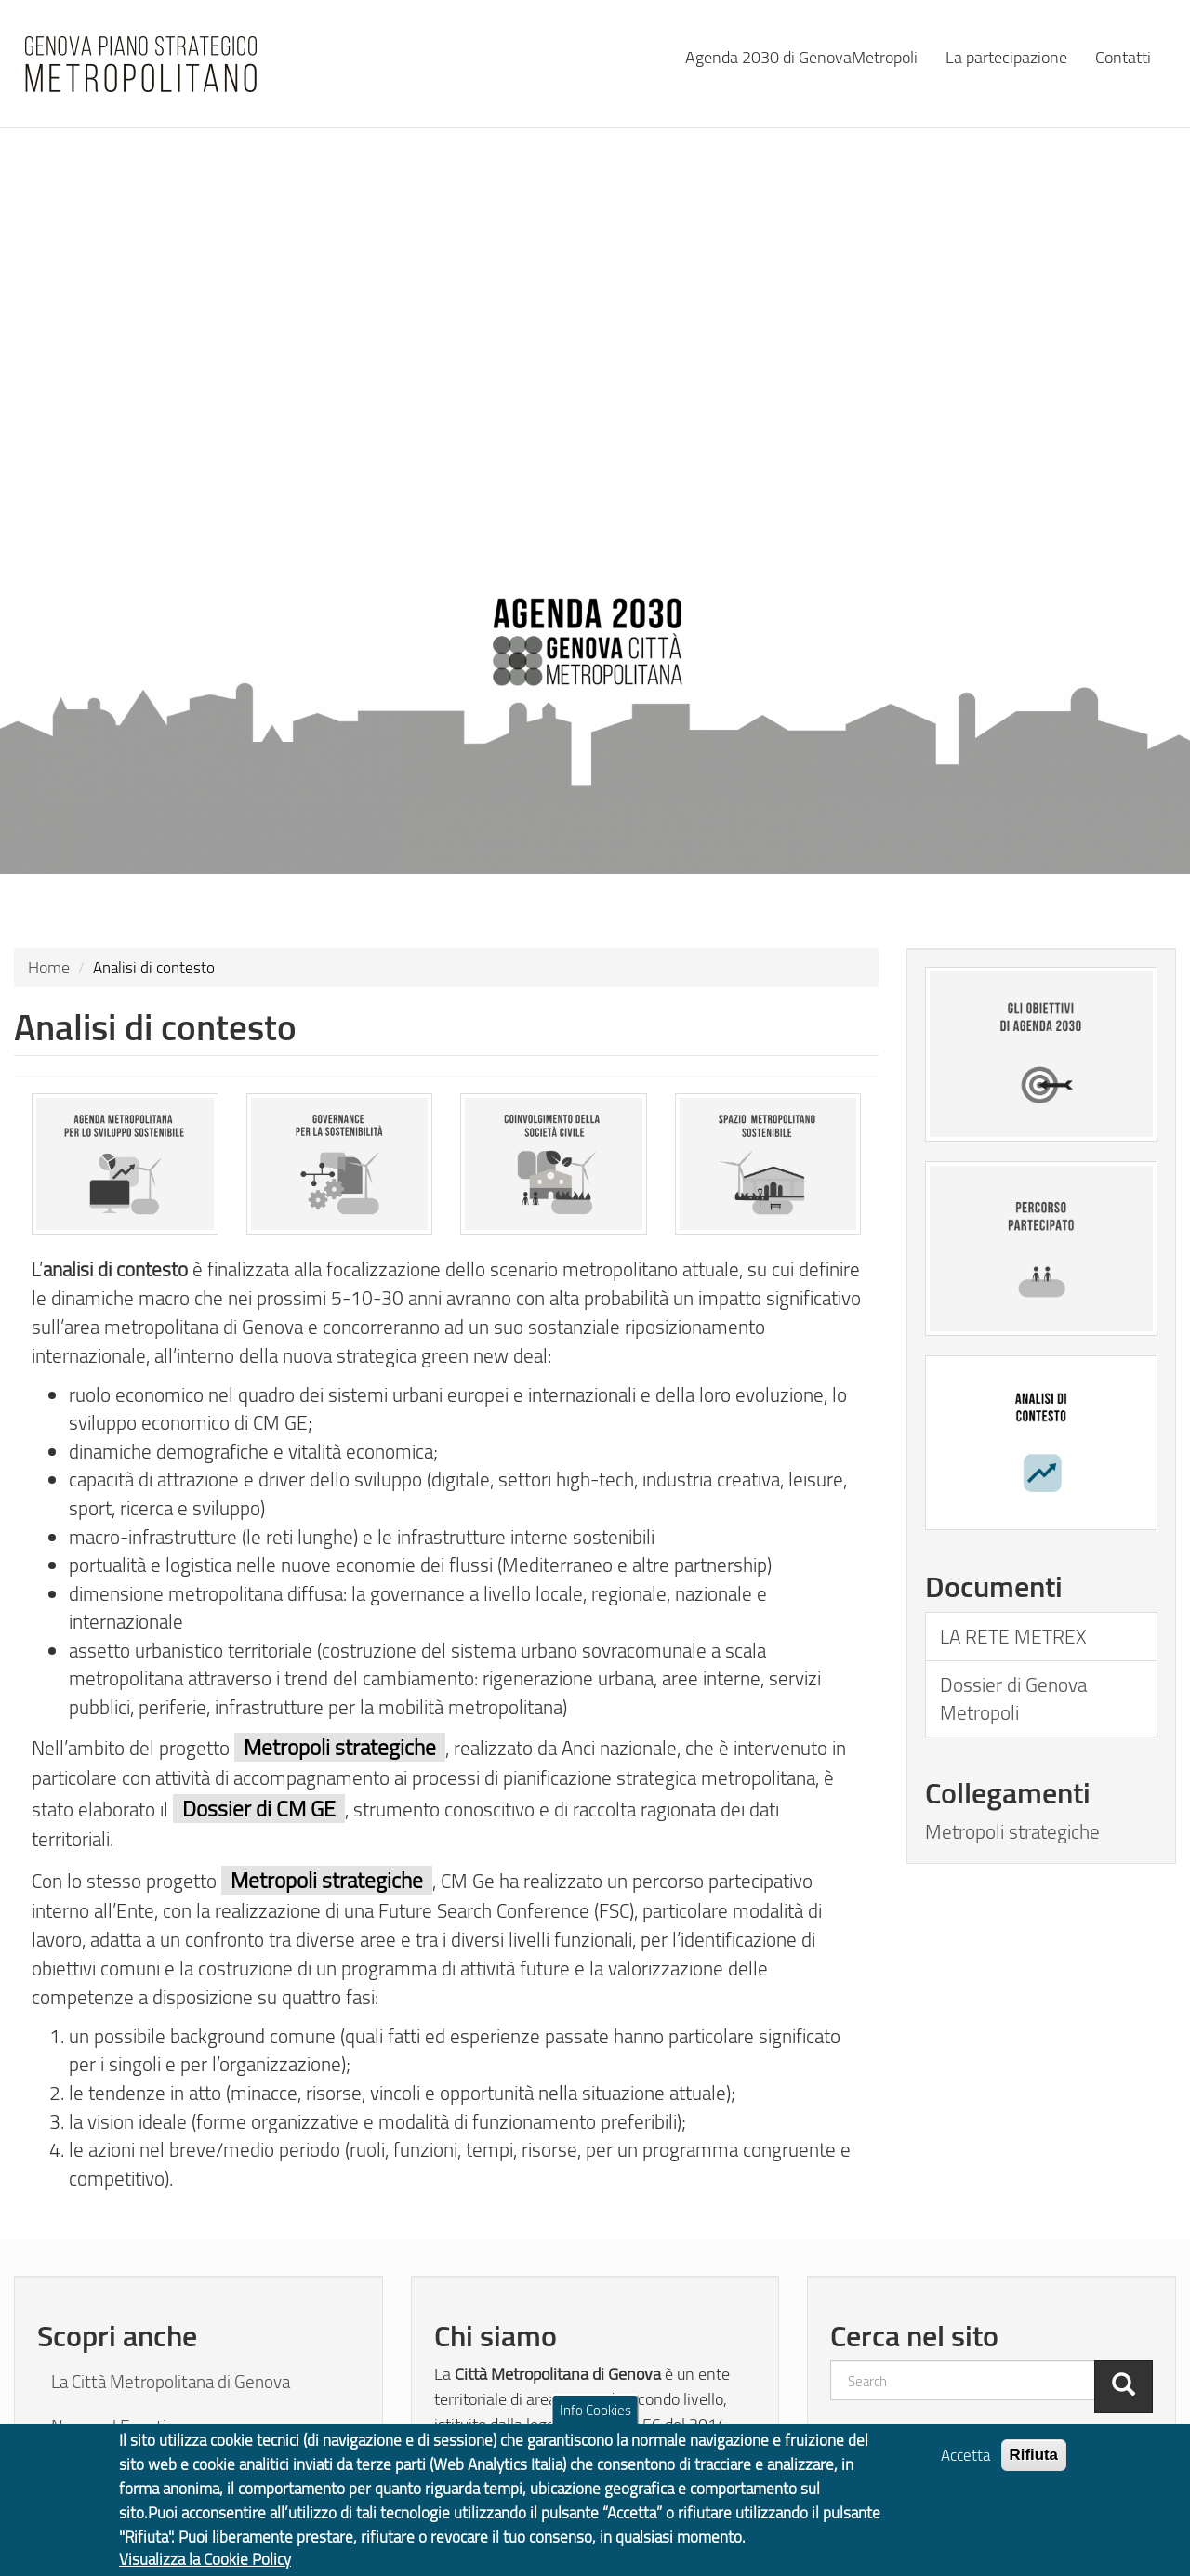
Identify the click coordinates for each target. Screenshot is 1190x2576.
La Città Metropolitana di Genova (170, 2382)
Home (49, 967)
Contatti (1123, 56)
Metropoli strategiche (1012, 1831)
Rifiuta (1034, 2465)
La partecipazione (1006, 56)
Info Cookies (595, 2420)
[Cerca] (1123, 2386)
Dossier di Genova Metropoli (1013, 1698)
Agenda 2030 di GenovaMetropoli (801, 56)
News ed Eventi (108, 2426)
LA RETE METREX (1013, 1635)
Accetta (965, 2465)
